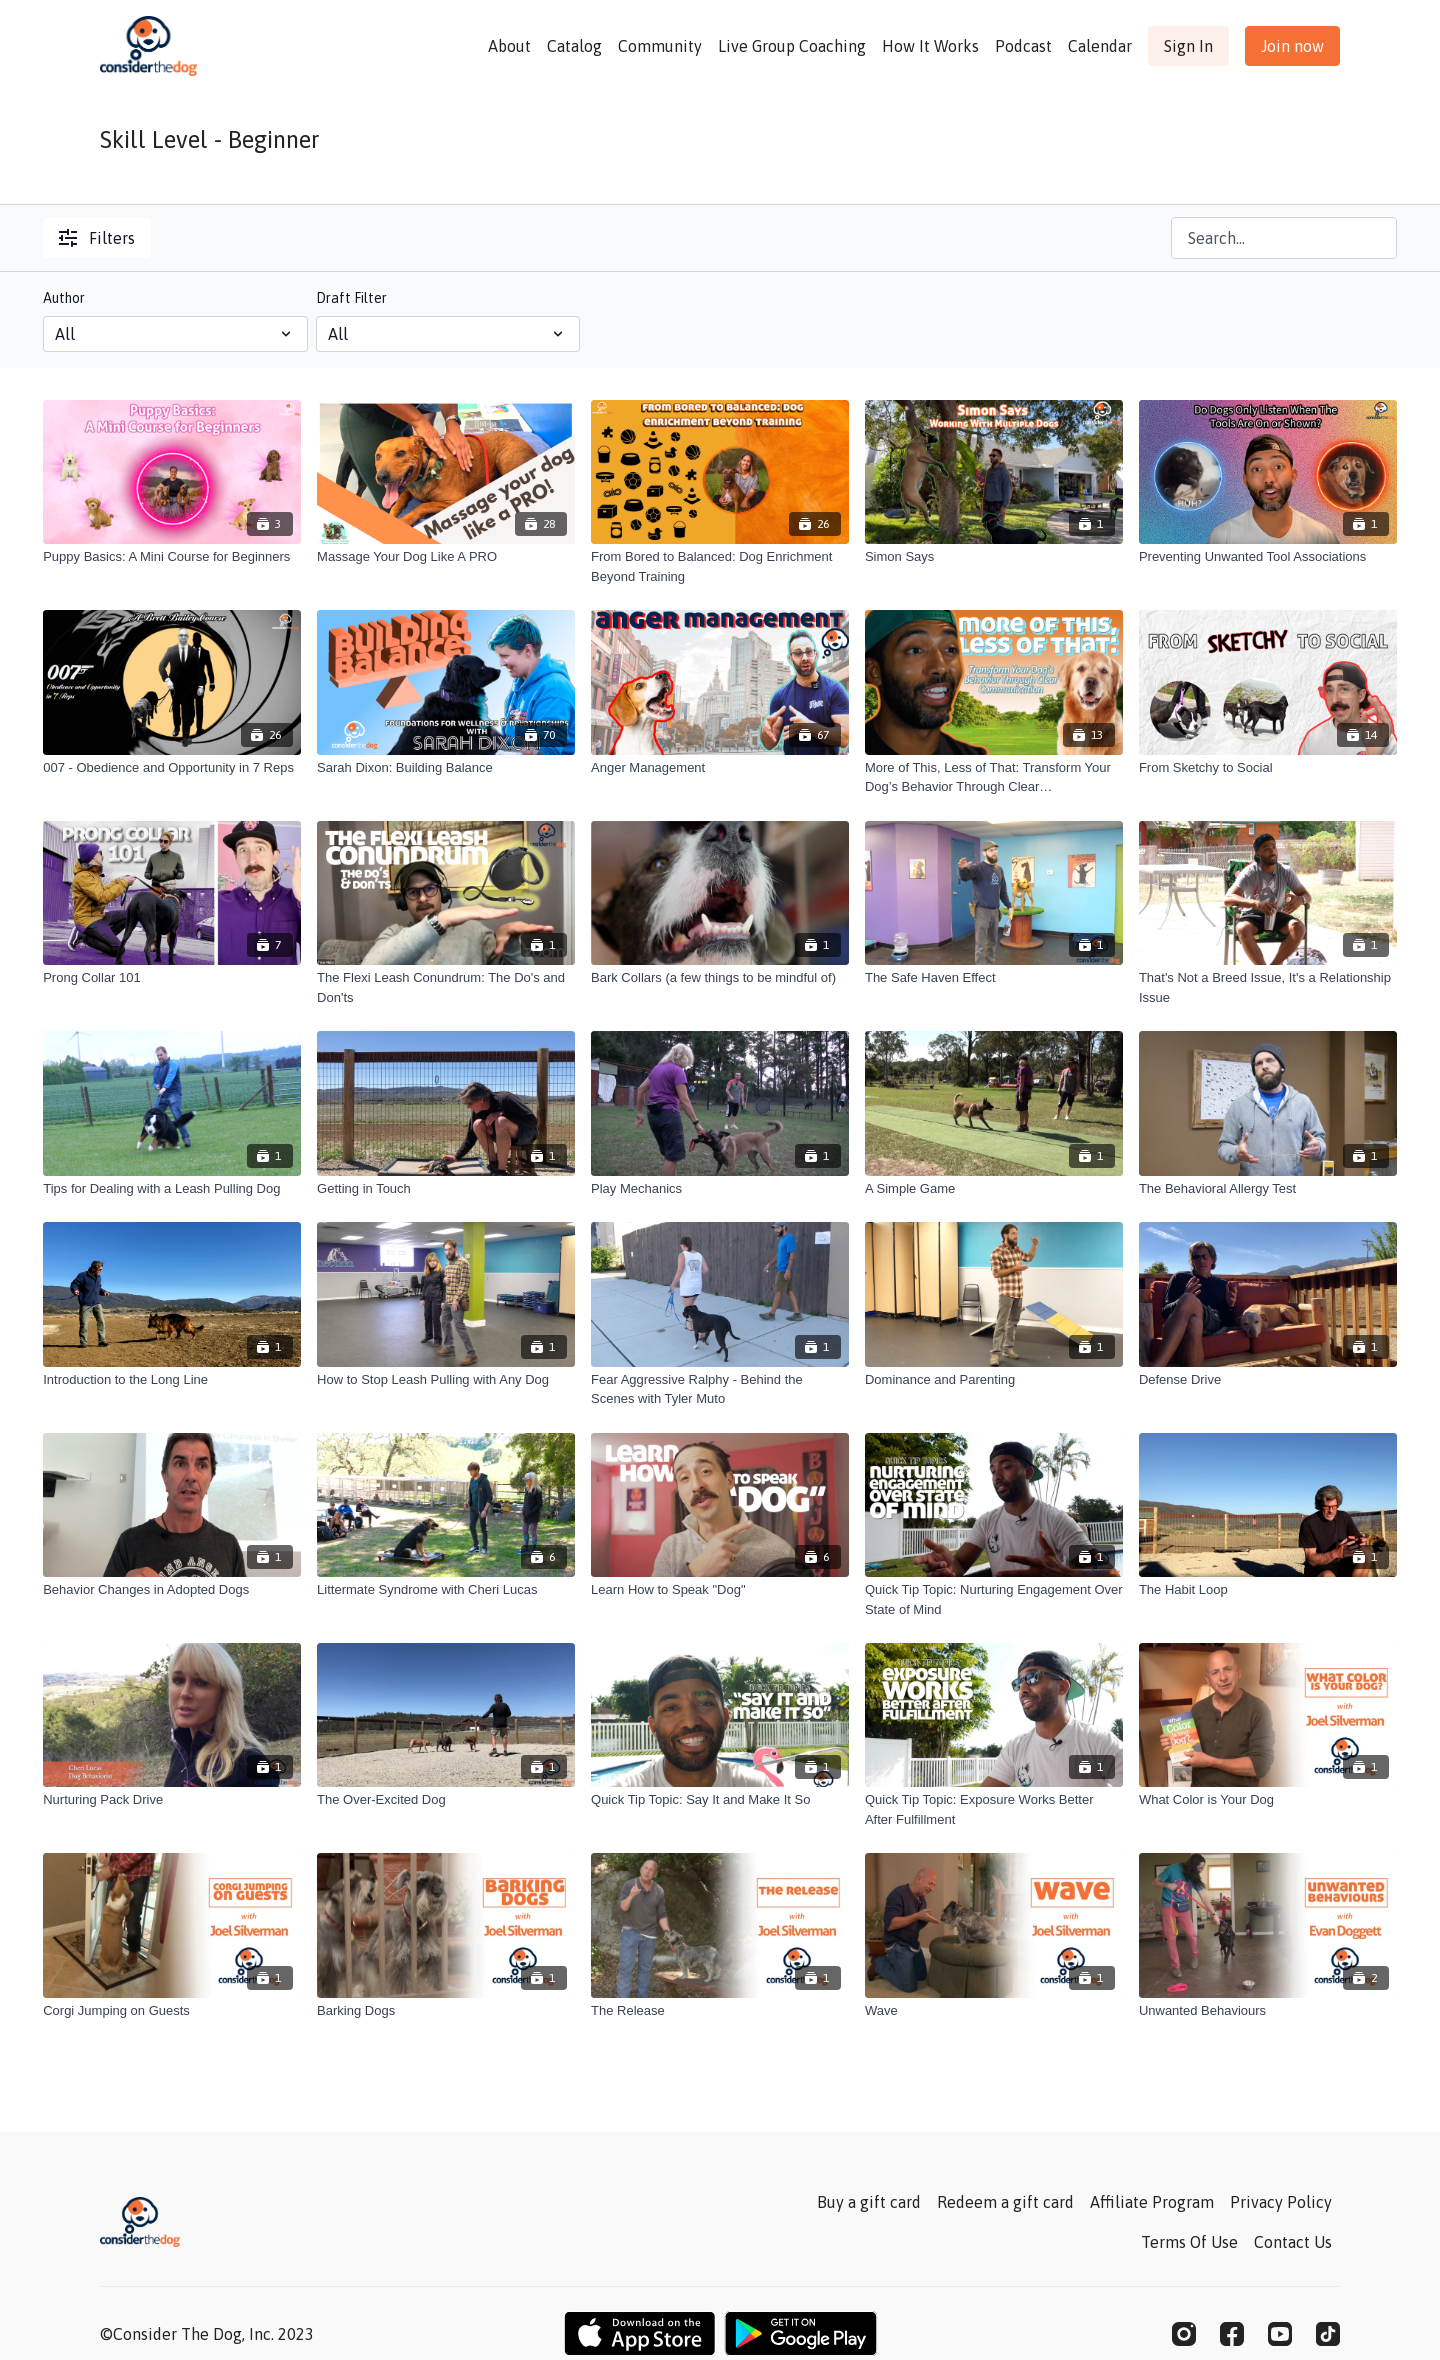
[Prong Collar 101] (172, 978)
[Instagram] (1184, 2334)
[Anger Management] (720, 768)
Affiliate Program (1152, 2202)
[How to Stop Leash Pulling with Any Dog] (446, 1380)
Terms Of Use (1189, 2242)
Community (660, 46)
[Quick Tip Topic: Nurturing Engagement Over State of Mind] (994, 1599)
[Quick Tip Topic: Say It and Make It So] (720, 1800)
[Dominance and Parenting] (994, 1380)
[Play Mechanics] (720, 1189)
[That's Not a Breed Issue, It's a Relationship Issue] (1268, 987)
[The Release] (720, 2011)
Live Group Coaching (792, 46)
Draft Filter (351, 298)
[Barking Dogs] (446, 2011)
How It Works (930, 46)
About (509, 46)
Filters (97, 238)
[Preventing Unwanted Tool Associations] (1268, 557)
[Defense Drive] (1268, 1380)
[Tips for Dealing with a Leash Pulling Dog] (172, 1189)
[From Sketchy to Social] (1268, 768)
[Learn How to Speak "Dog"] (720, 1590)
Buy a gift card (869, 2202)
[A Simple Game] (994, 1189)
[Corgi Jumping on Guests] (172, 2011)
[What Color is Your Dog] (1268, 1800)
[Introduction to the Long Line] (172, 1380)
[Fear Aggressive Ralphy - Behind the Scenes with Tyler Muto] (720, 1389)
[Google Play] (801, 2333)
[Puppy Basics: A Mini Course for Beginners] (172, 557)
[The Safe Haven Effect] (994, 978)
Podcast (1023, 46)
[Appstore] (639, 2333)
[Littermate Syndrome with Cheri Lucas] (446, 1590)
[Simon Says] (994, 557)
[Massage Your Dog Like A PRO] (446, 557)
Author (64, 298)
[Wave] (994, 2011)
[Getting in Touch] (446, 1189)
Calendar (1100, 46)
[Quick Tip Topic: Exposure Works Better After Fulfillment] (994, 1809)
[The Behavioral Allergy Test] (1268, 1189)
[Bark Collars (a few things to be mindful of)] (720, 978)
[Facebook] (1232, 2334)
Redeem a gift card (1005, 2202)
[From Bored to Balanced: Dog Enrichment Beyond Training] (720, 566)
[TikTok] (1328, 2334)
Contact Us (1293, 2242)
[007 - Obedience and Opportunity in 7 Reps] (172, 768)
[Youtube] (1280, 2334)
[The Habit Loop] (1268, 1590)
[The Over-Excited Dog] (446, 1800)
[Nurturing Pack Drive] (172, 1800)
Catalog (574, 46)
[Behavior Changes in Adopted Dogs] (172, 1590)
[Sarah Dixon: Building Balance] (446, 768)
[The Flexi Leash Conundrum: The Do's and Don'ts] (446, 987)
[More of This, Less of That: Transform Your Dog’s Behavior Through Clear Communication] (994, 777)
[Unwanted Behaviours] (1268, 2011)
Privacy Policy (1281, 2202)
